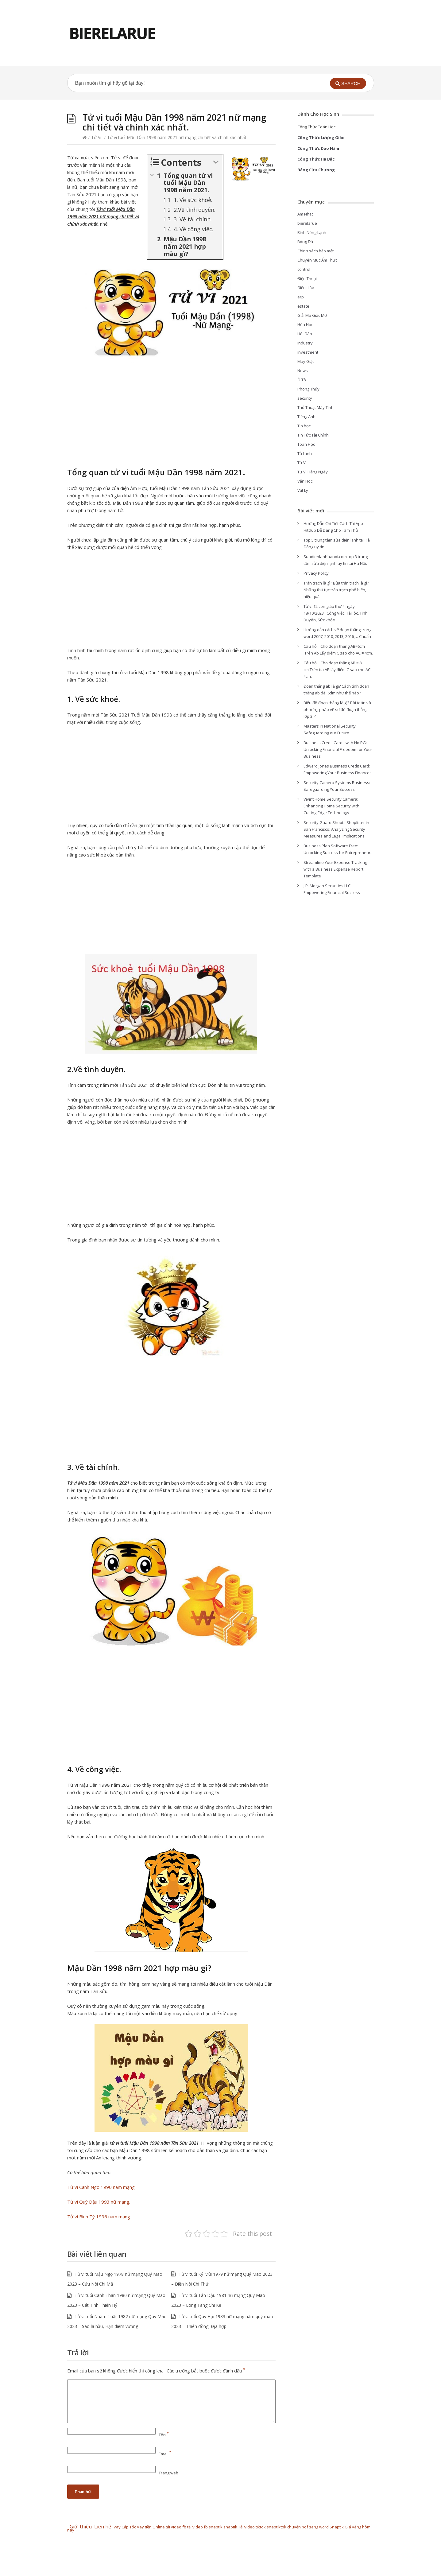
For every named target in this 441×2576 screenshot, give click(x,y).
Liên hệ (104, 2526)
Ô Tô (301, 380)
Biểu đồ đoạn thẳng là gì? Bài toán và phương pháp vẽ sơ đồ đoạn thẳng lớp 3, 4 (337, 709)
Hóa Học (305, 324)
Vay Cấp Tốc (125, 2527)
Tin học (304, 426)
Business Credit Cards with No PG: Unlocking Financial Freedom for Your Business (338, 749)
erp (300, 297)
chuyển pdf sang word (308, 2527)
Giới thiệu (81, 2526)
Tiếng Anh (306, 416)
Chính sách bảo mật (315, 251)
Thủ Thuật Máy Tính (315, 407)
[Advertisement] (171, 413)
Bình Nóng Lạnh (311, 232)
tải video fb (176, 2527)
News (302, 370)
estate (303, 306)
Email (165, 2454)
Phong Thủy (308, 389)
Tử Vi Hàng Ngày (312, 472)
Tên (164, 2435)
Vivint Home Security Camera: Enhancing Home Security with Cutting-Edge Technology (331, 805)
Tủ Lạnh (304, 453)
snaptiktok (276, 2527)
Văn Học (304, 481)
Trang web (168, 2473)
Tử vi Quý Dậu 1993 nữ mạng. (98, 2202)
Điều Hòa (305, 287)
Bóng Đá (305, 241)
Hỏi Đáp (304, 333)
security (304, 398)
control (303, 269)
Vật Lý (302, 490)
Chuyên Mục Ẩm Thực (317, 260)
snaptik (215, 2527)
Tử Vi (96, 137)
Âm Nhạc (305, 214)
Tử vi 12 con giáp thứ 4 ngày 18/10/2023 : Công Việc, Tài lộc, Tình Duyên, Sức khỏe (336, 613)
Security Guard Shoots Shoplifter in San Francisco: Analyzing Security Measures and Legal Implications (336, 829)
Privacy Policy (316, 573)
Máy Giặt (305, 361)
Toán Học (306, 444)
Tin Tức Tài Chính (313, 435)
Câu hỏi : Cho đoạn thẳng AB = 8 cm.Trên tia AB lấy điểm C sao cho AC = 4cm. (338, 669)
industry (305, 343)
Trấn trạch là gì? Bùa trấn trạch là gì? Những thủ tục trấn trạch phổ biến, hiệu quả (336, 589)
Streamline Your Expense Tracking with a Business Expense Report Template (335, 869)
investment (307, 352)
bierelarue (307, 223)
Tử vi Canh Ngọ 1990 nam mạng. (101, 2187)
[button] (348, 83)
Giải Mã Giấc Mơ (312, 315)
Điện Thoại (307, 278)
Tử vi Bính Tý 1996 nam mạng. (99, 2216)
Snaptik (337, 2527)
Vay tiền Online (151, 2527)
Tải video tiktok (252, 2527)
